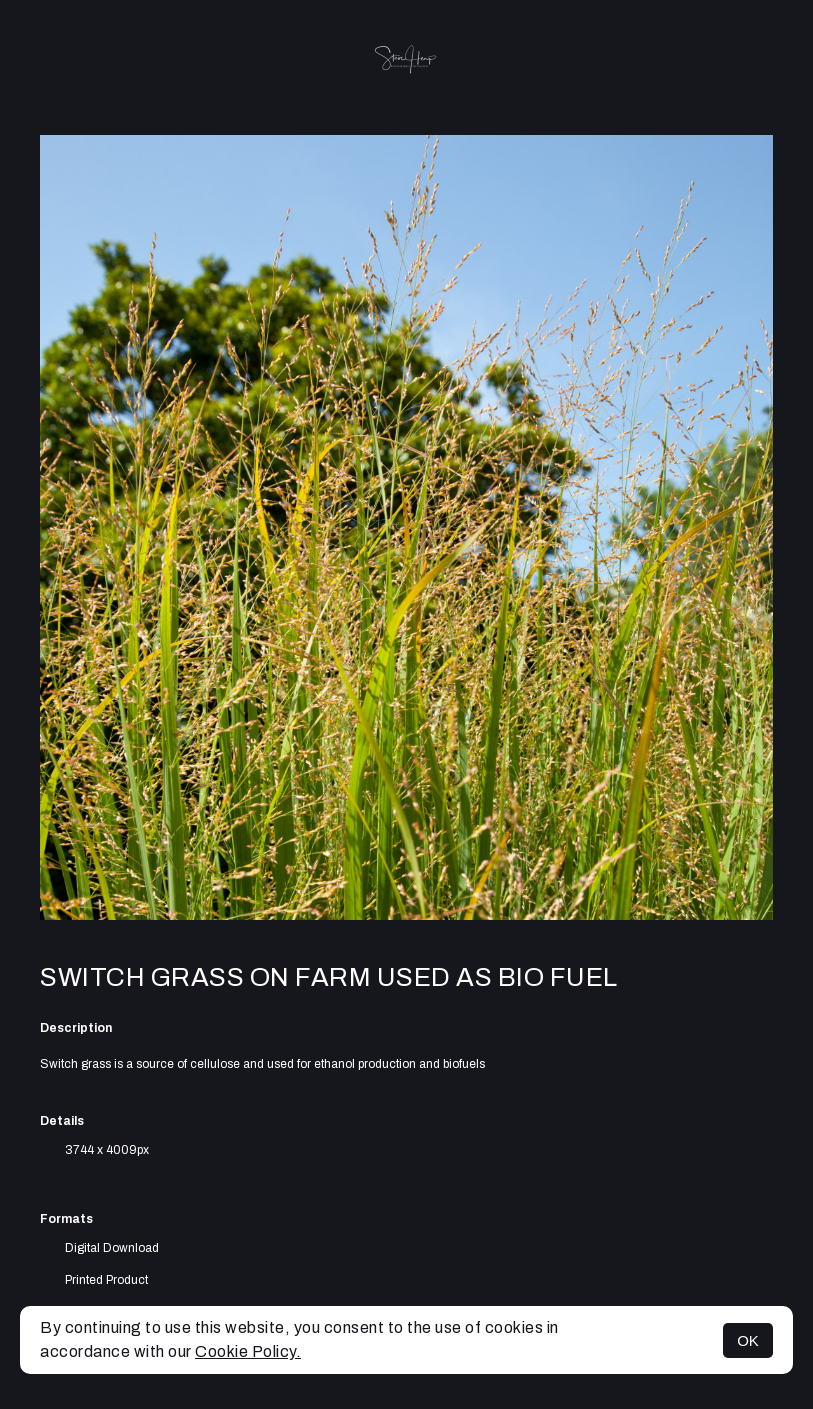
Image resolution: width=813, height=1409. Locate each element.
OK (748, 1340)
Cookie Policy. (248, 1351)
